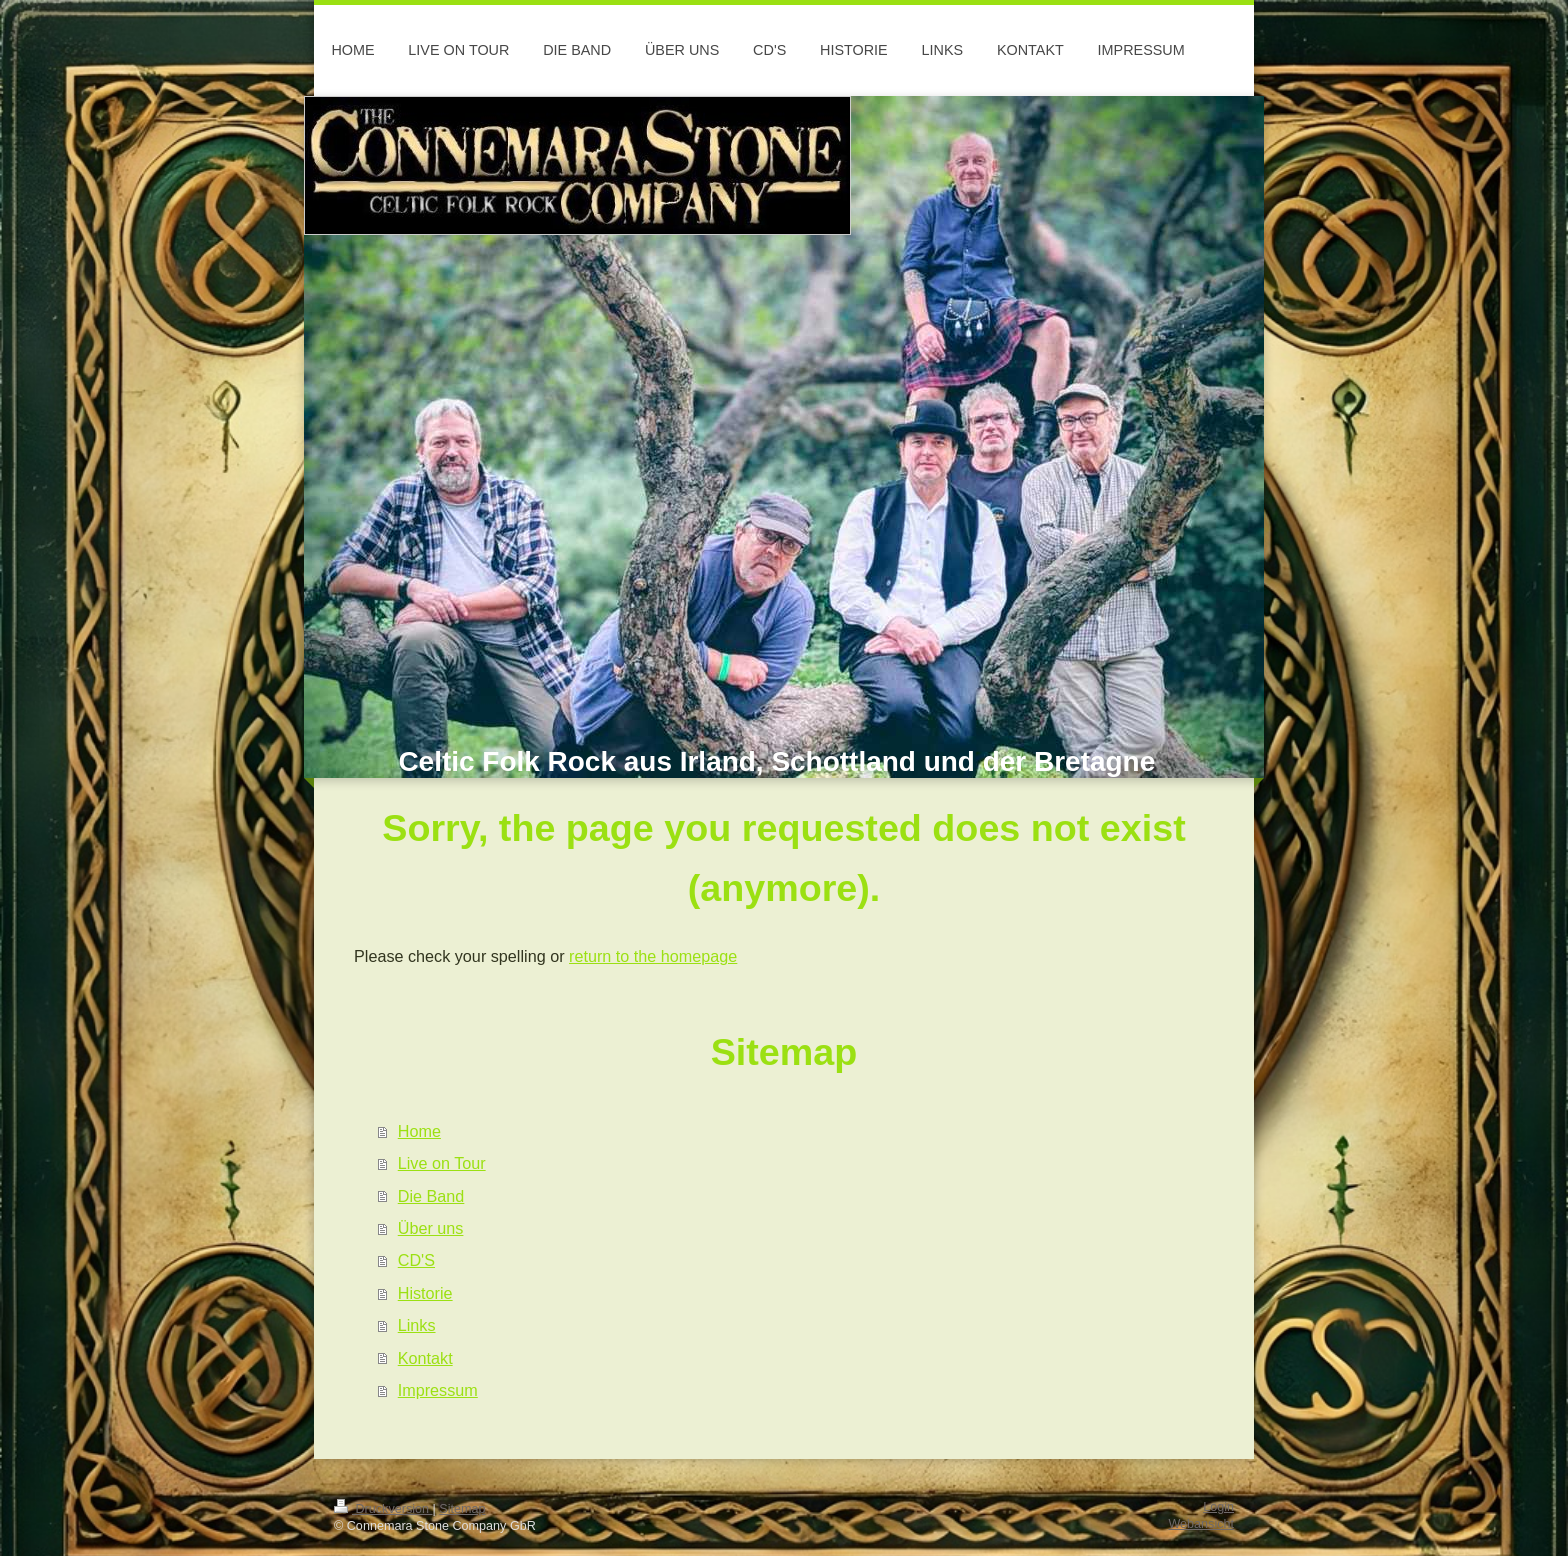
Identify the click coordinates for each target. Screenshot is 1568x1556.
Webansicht (1201, 1524)
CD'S (416, 1260)
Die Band (431, 1196)
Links (417, 1325)
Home (419, 1131)
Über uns (431, 1228)
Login (1218, 1507)
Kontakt (425, 1358)
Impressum (438, 1390)
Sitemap (462, 1509)
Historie (425, 1293)
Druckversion (383, 1509)
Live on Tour (442, 1163)
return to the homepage (653, 956)
